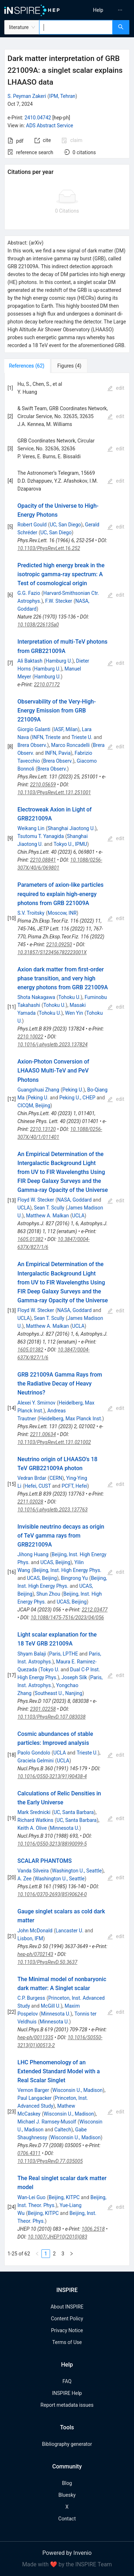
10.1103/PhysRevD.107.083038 (52, 1717)
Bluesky (66, 2495)
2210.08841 (43, 860)
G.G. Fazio (29, 593)
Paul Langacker (35, 2098)
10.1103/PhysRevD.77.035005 (50, 2161)
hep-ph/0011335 (35, 2037)
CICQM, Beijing (34, 1105)
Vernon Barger (33, 2090)
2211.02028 (30, 1502)
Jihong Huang (33, 1554)
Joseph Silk (74, 1677)
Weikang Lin (31, 828)
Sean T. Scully (49, 1208)
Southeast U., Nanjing (58, 1693)
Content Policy (67, 2318)
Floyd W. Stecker (36, 1200)
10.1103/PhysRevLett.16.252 (49, 548)
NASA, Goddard (74, 1200)
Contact (67, 2518)
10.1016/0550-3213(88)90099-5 (52, 1844)
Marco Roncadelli (70, 745)
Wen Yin (74, 1013)
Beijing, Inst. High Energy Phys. (67, 1570)
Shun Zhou (48, 1594)
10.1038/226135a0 (38, 625)
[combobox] (76, 27)
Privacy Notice (67, 2330)
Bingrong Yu (74, 1578)
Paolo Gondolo (34, 1753)
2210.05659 (43, 784)
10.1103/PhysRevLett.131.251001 (54, 792)
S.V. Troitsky (31, 913)
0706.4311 (29, 2153)
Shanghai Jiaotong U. (71, 828)
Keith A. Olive (32, 1828)
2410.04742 (37, 117)
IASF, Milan (66, 729)
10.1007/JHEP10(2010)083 (58, 2237)
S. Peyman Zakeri (27, 96)
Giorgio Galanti (34, 729)
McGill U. (51, 2006)
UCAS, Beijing (55, 1562)
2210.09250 (59, 944)
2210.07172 (47, 684)
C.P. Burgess (31, 1998)
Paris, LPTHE (63, 1654)
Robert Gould (32, 524)
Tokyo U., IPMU (70, 844)
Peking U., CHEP (77, 1097)
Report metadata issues (66, 2405)
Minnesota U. (64, 1828)
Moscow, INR (62, 913)
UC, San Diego (65, 524)
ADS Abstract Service (49, 125)
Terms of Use (67, 2342)
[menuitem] (98, 10)
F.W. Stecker (58, 601)
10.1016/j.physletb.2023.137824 (53, 1044)
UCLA (24, 1208)
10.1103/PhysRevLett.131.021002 (54, 1442)
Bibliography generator (67, 2444)
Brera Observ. (32, 745)
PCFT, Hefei (74, 1486)
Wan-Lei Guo (32, 2197)
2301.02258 (43, 1709)
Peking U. (72, 1090)
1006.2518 (93, 2229)
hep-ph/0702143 (35, 1954)
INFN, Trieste (46, 737)
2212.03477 (95, 1610)
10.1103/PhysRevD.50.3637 (48, 1962)
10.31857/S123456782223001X (52, 952)
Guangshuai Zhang (38, 1090)
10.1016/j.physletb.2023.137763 (53, 1509)
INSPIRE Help (67, 2393)
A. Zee (24, 1878)
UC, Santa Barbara (74, 1812)
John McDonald (35, 1930)
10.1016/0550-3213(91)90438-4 (52, 1776)
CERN (55, 1478)
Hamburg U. (59, 661)
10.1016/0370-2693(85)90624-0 (52, 1894)
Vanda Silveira (33, 1871)
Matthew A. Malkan (47, 1215)
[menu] (102, 10)
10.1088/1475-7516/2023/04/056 (67, 1617)
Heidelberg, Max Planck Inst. (70, 1418)
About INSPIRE (66, 2307)
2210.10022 (30, 1037)
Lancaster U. (70, 1930)
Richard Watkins (36, 1820)
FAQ (67, 2381)
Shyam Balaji (32, 1654)
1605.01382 (30, 1239)
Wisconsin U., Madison (77, 2090)
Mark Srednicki (34, 1812)
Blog (67, 2483)
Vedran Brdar (32, 1478)
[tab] (28, 366)
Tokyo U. (49, 1669)
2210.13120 (43, 1129)
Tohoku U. (69, 997)
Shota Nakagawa (36, 997)
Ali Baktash (30, 661)
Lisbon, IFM (30, 1938)
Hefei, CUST (38, 1486)
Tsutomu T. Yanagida (41, 836)
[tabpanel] (67, 1319)
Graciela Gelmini (36, 1760)
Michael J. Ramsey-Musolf (47, 2122)
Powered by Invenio (67, 2552)
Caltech (62, 2129)
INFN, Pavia (58, 753)
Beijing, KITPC (64, 2197)
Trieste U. (82, 737)
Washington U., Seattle (77, 1871)
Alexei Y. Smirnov (36, 1403)
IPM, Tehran (62, 96)
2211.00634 (43, 1434)
